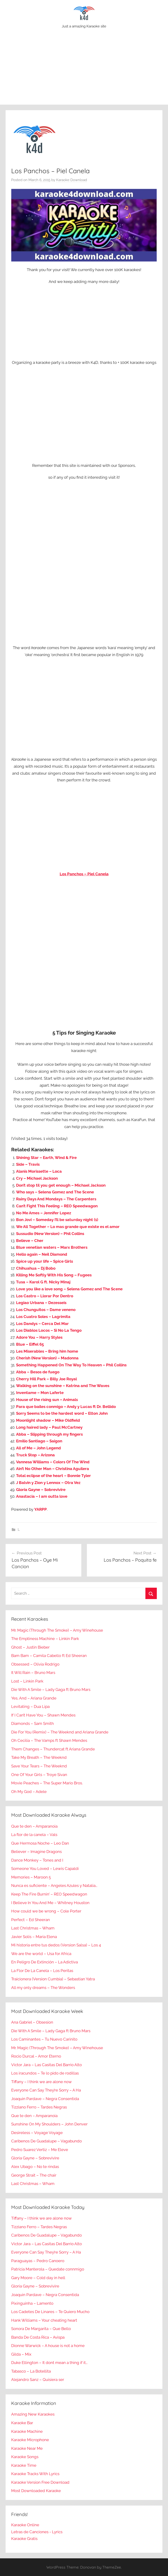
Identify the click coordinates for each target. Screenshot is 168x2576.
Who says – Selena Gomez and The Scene (55, 1192)
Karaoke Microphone (30, 2439)
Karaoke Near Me (27, 2448)
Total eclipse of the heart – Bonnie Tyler (53, 1475)
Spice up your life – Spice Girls (44, 1261)
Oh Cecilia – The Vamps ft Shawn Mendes (49, 1740)
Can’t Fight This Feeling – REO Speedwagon (57, 1206)
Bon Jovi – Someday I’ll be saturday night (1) (57, 1219)
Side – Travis (28, 1164)
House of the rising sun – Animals (47, 1399)
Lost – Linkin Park (27, 1681)
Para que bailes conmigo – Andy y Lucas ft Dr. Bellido (66, 1406)
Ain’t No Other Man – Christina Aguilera (52, 1468)
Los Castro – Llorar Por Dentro (44, 1296)
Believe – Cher (29, 1240)
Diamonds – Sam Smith (32, 1723)
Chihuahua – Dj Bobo (35, 1268)
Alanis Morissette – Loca (39, 1171)
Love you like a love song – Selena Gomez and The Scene (69, 1289)
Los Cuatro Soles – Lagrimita (43, 1316)
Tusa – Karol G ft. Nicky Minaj (43, 1282)
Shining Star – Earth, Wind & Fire (46, 1157)
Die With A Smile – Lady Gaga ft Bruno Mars (50, 1689)
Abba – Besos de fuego (37, 1372)
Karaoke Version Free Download (40, 2482)
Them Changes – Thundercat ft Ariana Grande (53, 1749)
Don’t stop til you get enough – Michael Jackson (61, 1185)
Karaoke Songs (24, 2456)
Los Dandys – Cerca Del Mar (42, 1323)
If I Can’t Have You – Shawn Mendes (43, 1715)
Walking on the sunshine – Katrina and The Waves (62, 1385)
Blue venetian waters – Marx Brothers (51, 1247)
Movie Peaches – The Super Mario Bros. (47, 1783)
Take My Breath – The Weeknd (39, 1757)
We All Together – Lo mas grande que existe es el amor (68, 1226)
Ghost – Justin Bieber (30, 1647)
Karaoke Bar (22, 2422)
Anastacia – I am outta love (41, 1496)
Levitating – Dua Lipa (30, 1706)
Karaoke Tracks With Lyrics (35, 2473)
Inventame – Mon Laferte (40, 1392)
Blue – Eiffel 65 (30, 1344)
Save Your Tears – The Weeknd (39, 1766)
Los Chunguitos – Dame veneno (45, 1309)
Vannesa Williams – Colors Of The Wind (52, 1462)
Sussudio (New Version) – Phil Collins (50, 1233)
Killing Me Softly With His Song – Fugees (54, 1275)
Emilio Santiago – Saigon (39, 1441)
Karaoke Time (23, 2465)
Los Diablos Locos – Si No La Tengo (49, 1330)
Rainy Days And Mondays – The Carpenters (56, 1199)
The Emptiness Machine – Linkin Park (45, 1638)
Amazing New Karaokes (33, 2414)
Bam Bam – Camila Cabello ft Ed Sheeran (49, 1655)
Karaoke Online (25, 2525)
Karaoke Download (71, 180)
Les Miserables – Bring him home (47, 1351)
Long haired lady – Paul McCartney (49, 1427)
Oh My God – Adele (29, 1791)
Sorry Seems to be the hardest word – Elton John (62, 1413)
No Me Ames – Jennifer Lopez (43, 1213)
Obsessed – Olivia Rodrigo (35, 1664)
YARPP (40, 1509)
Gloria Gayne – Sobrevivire (40, 1489)
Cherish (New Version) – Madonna (47, 1358)
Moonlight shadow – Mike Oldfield (48, 1420)
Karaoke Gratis (24, 2538)
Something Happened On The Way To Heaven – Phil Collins (71, 1365)
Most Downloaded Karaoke (36, 2490)
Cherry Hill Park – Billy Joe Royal (46, 1379)
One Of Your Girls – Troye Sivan (39, 1774)
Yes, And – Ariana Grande (33, 1698)
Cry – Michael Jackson (37, 1178)
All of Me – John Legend (38, 1448)
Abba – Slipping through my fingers (49, 1434)
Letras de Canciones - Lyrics (36, 2532)
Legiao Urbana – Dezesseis (41, 1302)
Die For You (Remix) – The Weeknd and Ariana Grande (59, 1732)
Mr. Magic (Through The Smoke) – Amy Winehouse (57, 1630)
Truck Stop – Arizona (35, 1455)
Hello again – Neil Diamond (41, 1254)
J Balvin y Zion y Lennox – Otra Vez (48, 1482)
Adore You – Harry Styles (39, 1337)
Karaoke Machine (27, 2431)
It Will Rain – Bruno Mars (33, 1672)
